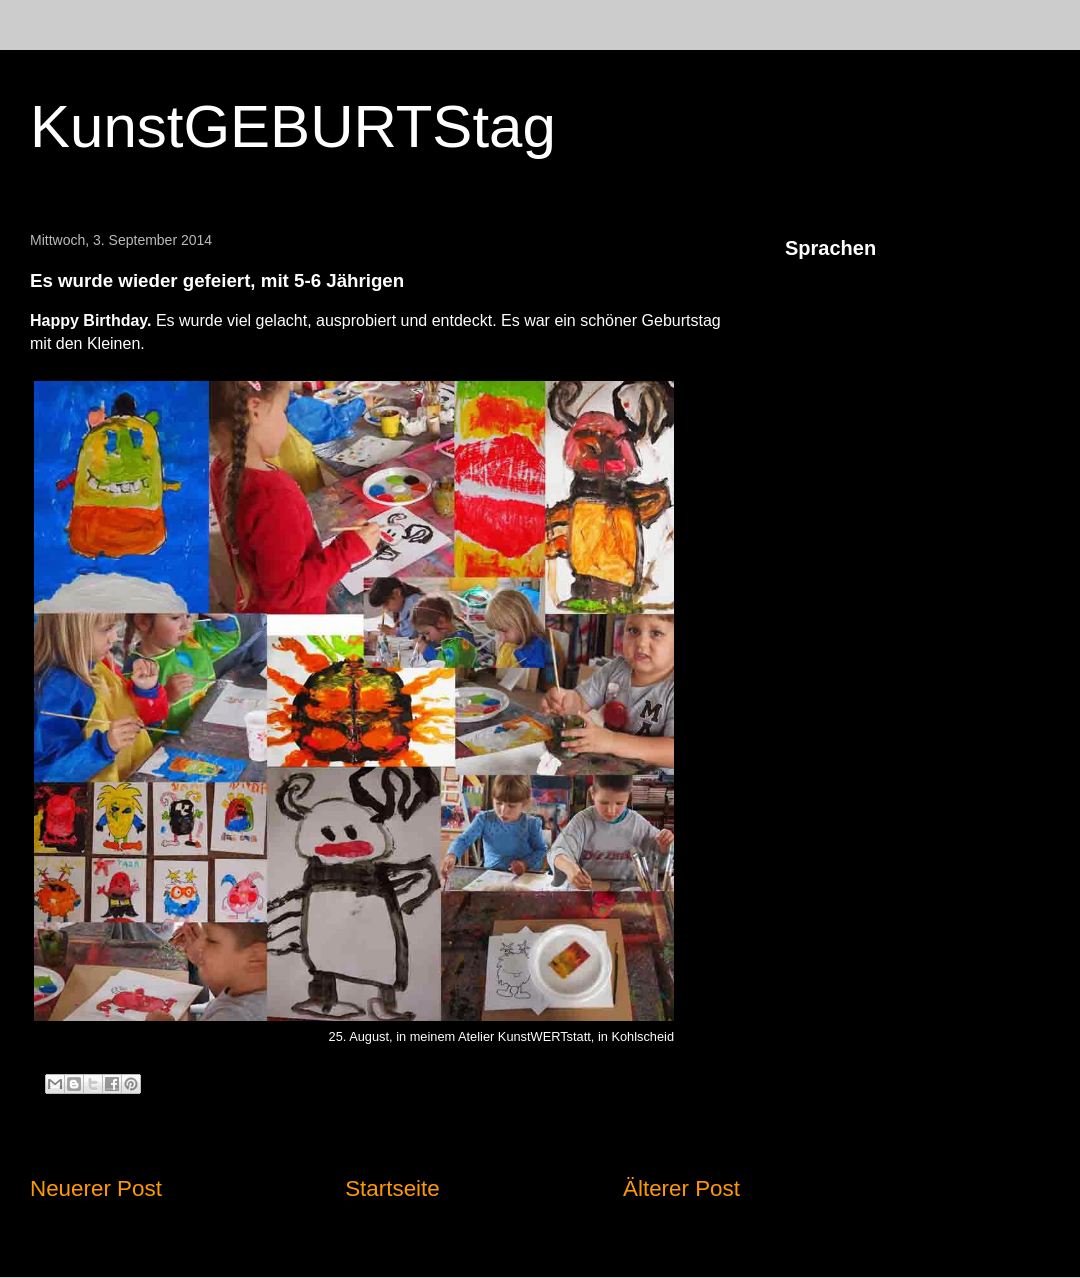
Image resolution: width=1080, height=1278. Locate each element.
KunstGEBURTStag (293, 126)
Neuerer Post (96, 1188)
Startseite (392, 1188)
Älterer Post (681, 1188)
